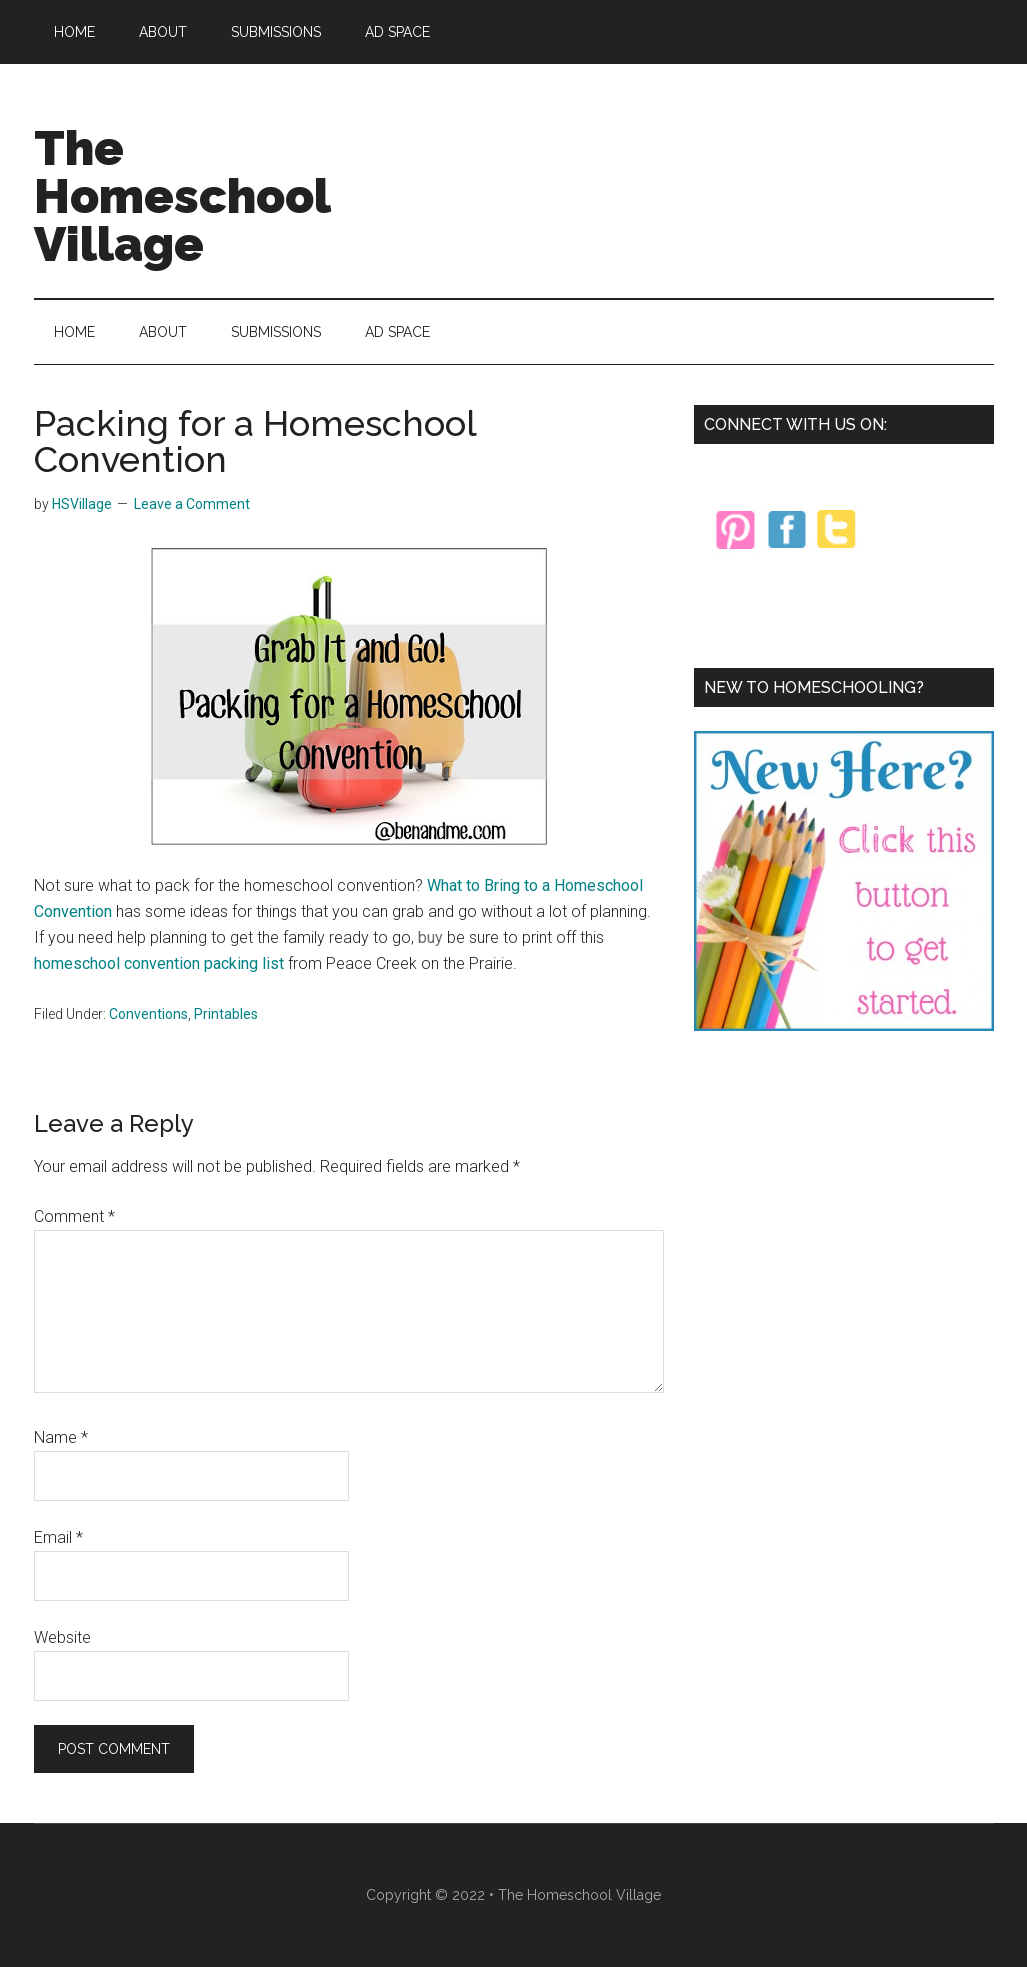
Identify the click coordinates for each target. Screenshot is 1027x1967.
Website (62, 1637)
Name (61, 1437)
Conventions (148, 1014)
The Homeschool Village (182, 196)
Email (58, 1537)
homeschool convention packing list (159, 963)
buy (430, 937)
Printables (226, 1014)
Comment (74, 1216)
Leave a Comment (192, 504)
